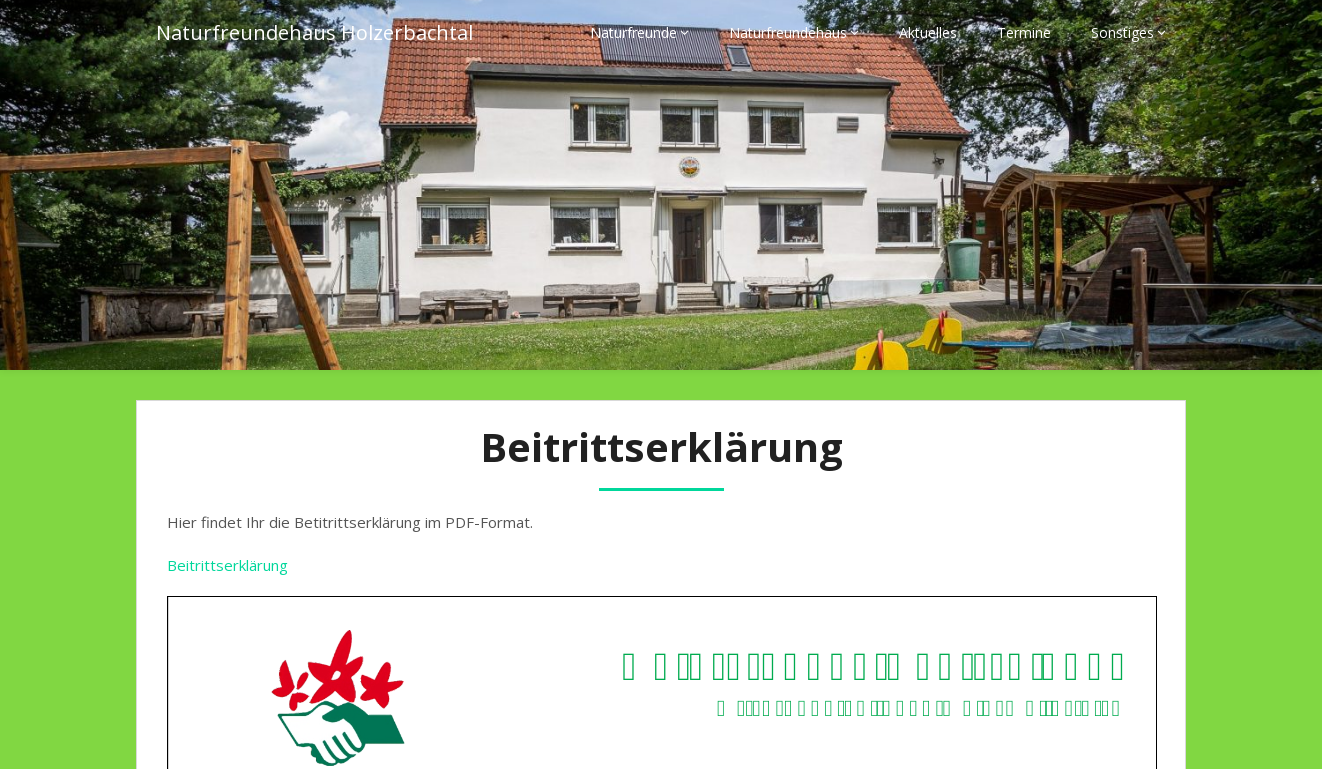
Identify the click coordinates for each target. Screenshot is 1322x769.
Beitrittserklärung (227, 565)
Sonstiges (1122, 32)
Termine (1024, 32)
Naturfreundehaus (788, 32)
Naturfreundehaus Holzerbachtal (314, 32)
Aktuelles (928, 32)
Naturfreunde (633, 32)
